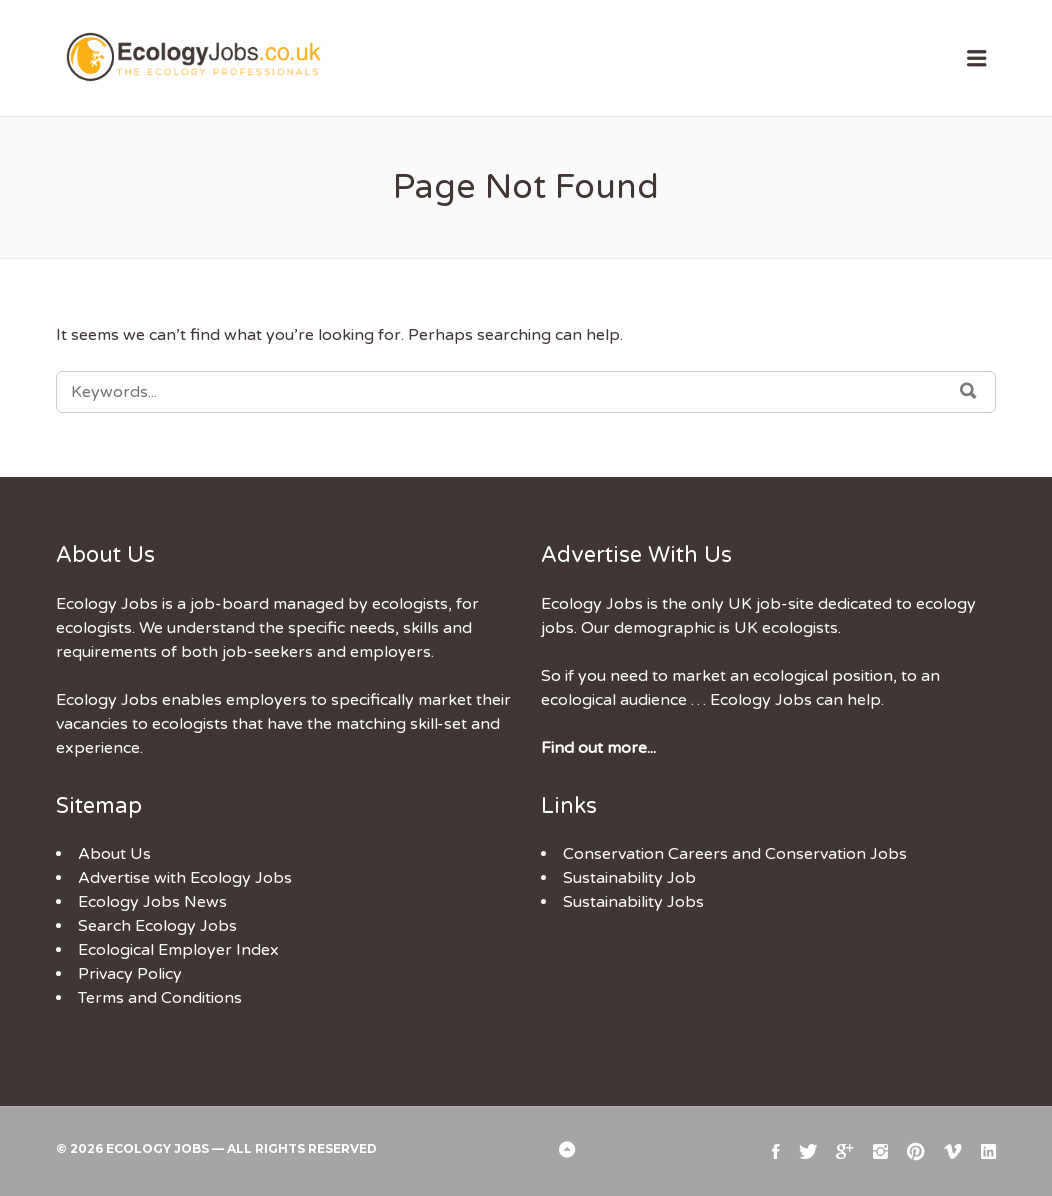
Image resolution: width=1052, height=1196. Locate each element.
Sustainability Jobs (633, 902)
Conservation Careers (645, 854)
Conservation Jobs (836, 854)
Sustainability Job (629, 878)
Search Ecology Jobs (157, 926)
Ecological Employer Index (178, 950)
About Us (114, 854)
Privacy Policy (130, 974)
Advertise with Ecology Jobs (185, 878)
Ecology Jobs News (152, 902)
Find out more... (598, 748)
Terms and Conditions (160, 998)
